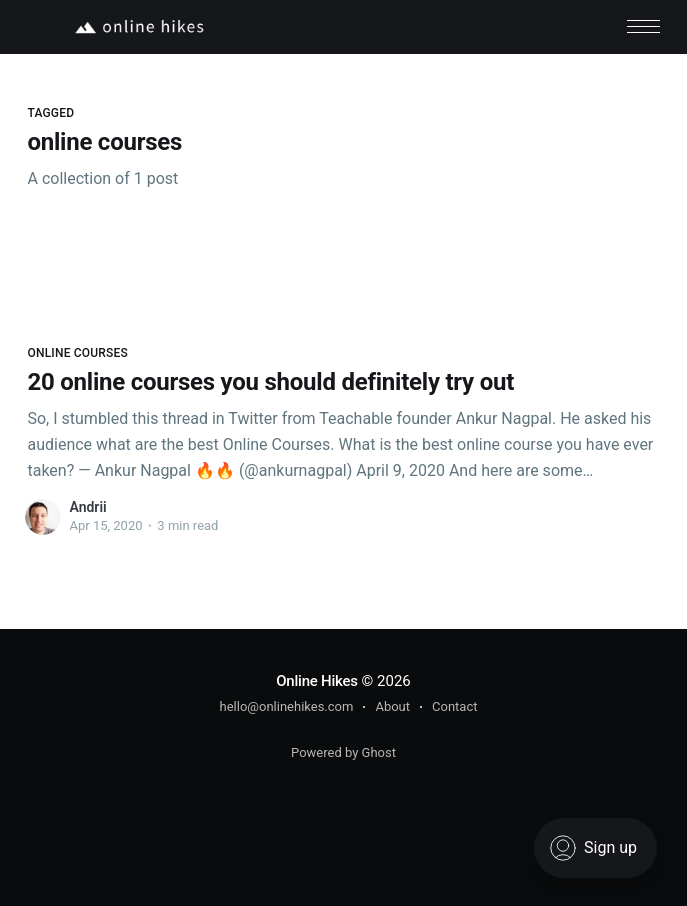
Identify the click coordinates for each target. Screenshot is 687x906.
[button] (643, 26)
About (392, 706)
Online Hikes (317, 681)
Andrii (87, 507)
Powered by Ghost (343, 752)
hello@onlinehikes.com (287, 706)
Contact (454, 706)
